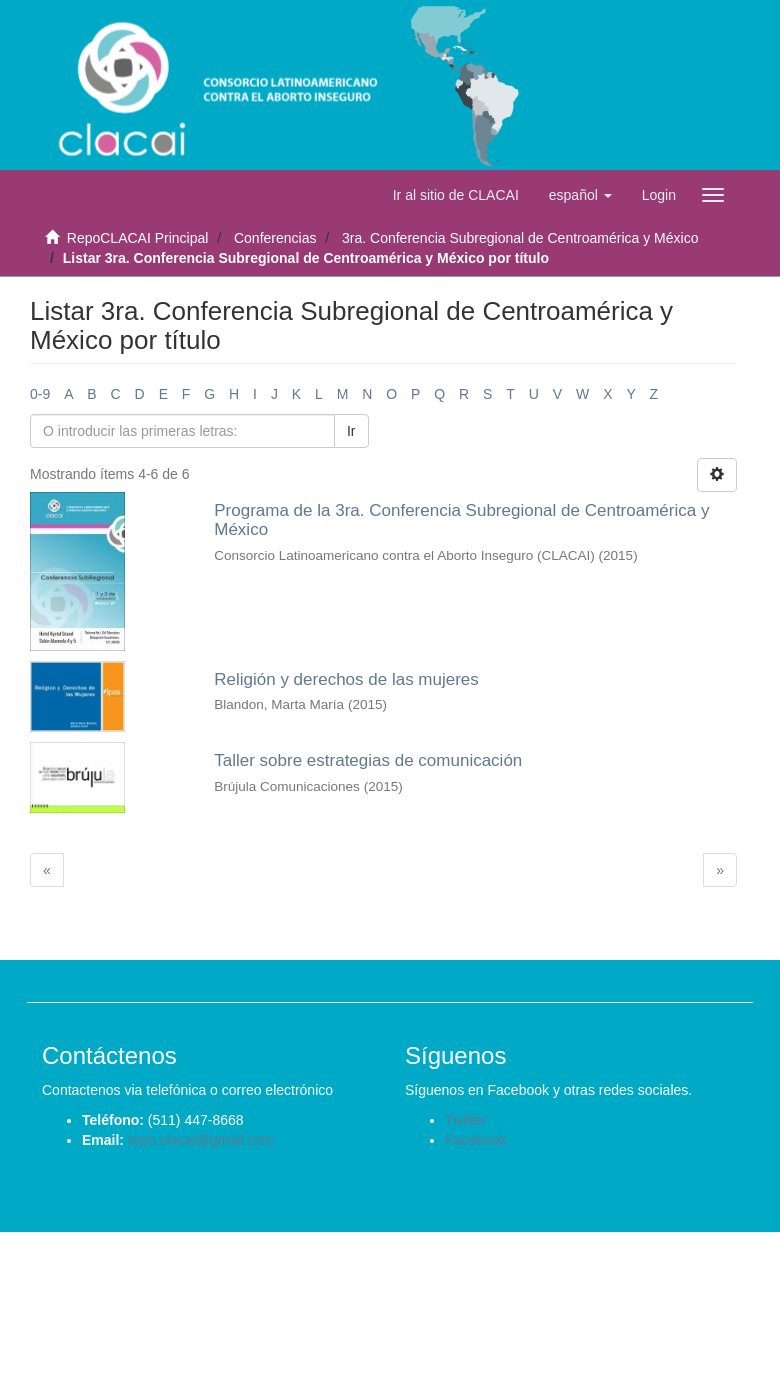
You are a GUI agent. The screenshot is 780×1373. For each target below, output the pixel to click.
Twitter (465, 1120)
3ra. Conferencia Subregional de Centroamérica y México (520, 238)
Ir (351, 431)
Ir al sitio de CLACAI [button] (456, 195)
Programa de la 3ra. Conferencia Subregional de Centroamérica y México (461, 520)
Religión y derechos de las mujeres (346, 679)
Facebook (475, 1140)
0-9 (40, 394)
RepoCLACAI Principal (138, 238)
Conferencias (275, 238)
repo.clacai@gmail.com (201, 1140)
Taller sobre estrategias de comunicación (368, 760)
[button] (580, 195)
